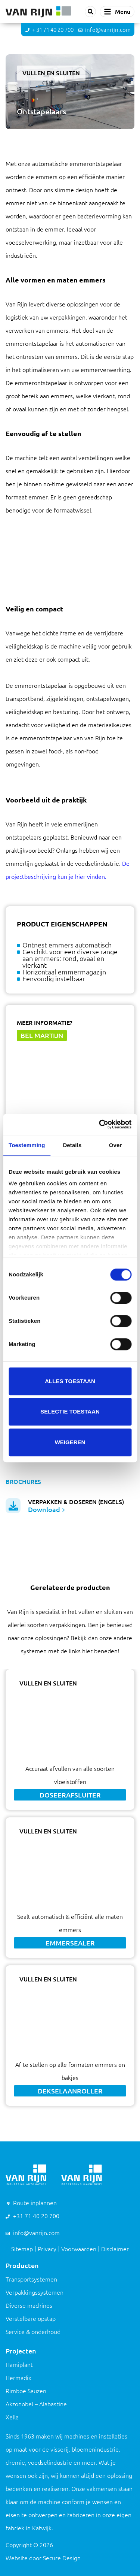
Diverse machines (29, 2305)
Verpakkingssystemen (34, 2292)
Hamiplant (19, 2364)
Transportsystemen (31, 2279)
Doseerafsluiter (70, 1795)
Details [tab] (72, 1145)
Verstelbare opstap (31, 2318)
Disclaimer (115, 2249)
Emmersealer (70, 1943)
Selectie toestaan (70, 1411)
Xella (12, 2417)
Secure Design (62, 2558)
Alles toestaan (70, 1381)
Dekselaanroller (70, 2091)
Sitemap (22, 2249)
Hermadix (18, 2377)
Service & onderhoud (33, 2331)
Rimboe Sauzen (26, 2391)
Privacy (47, 2249)
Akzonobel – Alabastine (36, 2404)
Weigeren (70, 1442)
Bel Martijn (42, 1035)
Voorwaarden (78, 2249)
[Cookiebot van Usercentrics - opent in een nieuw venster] (99, 1124)
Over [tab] (115, 1145)
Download (46, 1509)
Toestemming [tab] (27, 1145)
